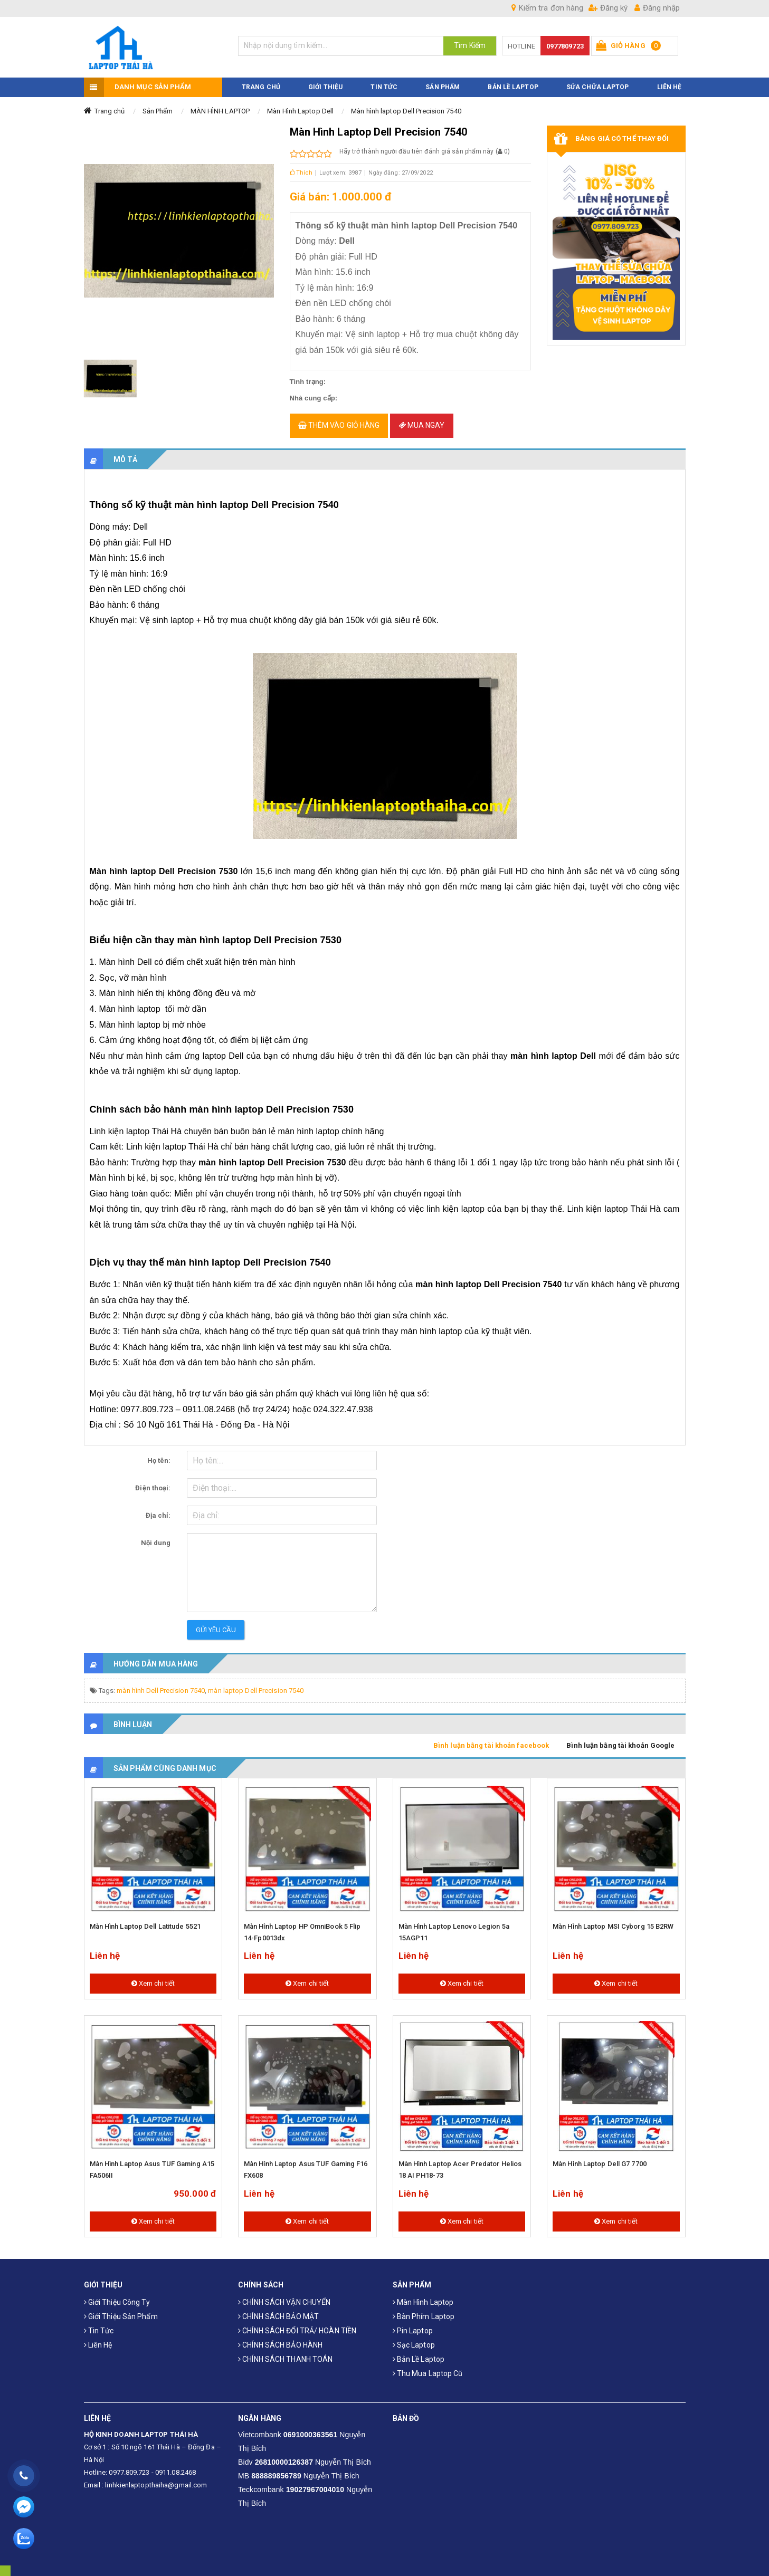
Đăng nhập (657, 8)
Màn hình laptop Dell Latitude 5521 (145, 1920)
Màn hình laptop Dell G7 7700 (600, 2158)
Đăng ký (608, 8)
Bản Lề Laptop (513, 80)
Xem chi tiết (153, 1977)
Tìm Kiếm (470, 45)
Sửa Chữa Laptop (597, 80)
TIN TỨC (384, 80)
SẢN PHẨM (442, 80)
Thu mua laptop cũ (428, 2367)
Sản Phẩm (158, 105)
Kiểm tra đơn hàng (547, 8)
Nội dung (156, 1537)
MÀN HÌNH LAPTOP (220, 105)
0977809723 (565, 46)
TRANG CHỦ (261, 80)
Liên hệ (98, 2338)
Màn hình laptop (423, 2296)
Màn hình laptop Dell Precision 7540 (406, 105)
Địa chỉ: (158, 1510)
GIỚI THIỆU (325, 80)
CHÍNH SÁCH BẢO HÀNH (280, 2338)
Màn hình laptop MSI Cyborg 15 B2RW (613, 1920)
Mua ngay (421, 419)
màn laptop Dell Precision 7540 (255, 1685)
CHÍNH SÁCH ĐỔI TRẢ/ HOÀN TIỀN (297, 2324)
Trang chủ (109, 105)
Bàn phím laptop (424, 2310)
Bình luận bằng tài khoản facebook (491, 1740)
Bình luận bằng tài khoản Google (620, 1740)
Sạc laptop (414, 2338)
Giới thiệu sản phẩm (121, 2310)
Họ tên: (159, 1455)
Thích (301, 166)
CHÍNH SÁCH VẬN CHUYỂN (284, 2296)
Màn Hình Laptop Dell (300, 105)
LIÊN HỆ (669, 80)
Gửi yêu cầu (216, 1624)
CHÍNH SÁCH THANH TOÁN (285, 2353)
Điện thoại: (152, 1482)
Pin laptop (413, 2324)
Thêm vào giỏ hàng (339, 419)
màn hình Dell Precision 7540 (161, 1685)
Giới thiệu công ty (117, 2296)
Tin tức (99, 2324)
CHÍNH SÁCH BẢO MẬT (278, 2310)
